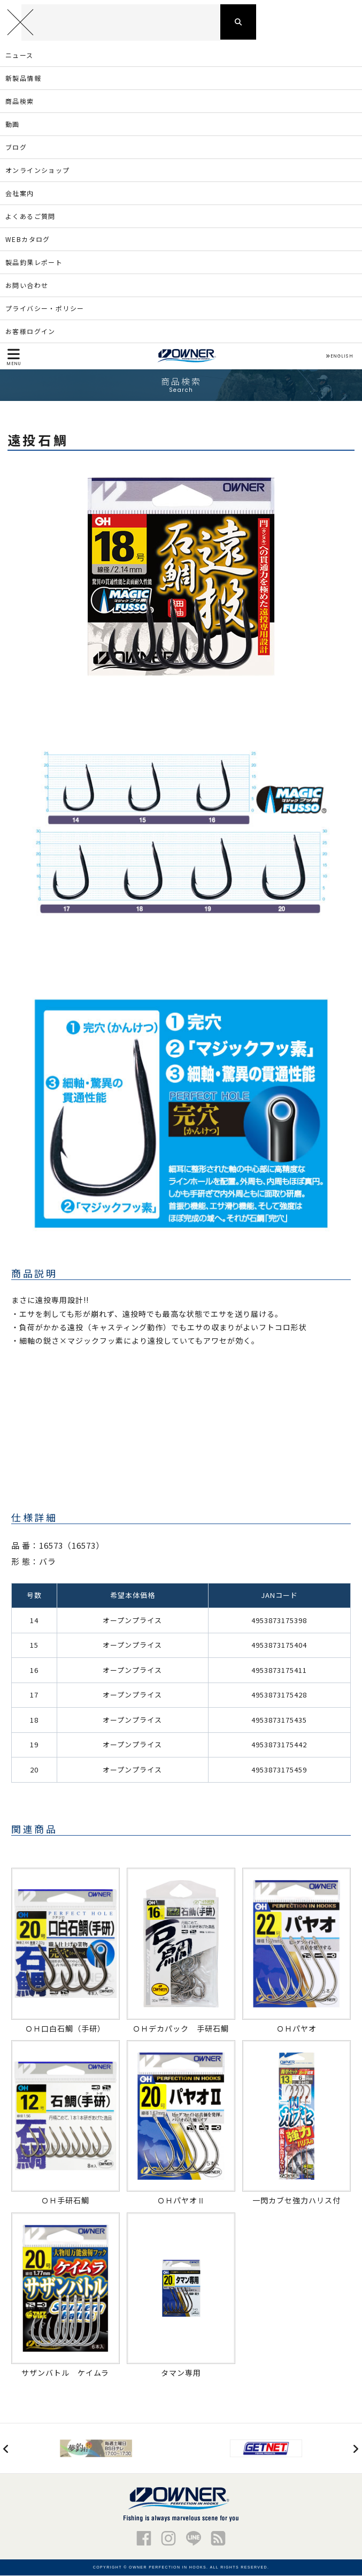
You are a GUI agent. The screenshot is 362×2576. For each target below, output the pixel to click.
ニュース (19, 55)
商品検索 (19, 102)
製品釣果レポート (34, 263)
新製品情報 (23, 79)
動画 (12, 125)
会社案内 (19, 194)
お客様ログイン (30, 332)
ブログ (16, 148)
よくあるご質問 (30, 217)
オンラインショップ (37, 171)
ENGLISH (339, 357)
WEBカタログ (27, 240)
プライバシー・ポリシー (44, 309)
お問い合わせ (26, 286)
